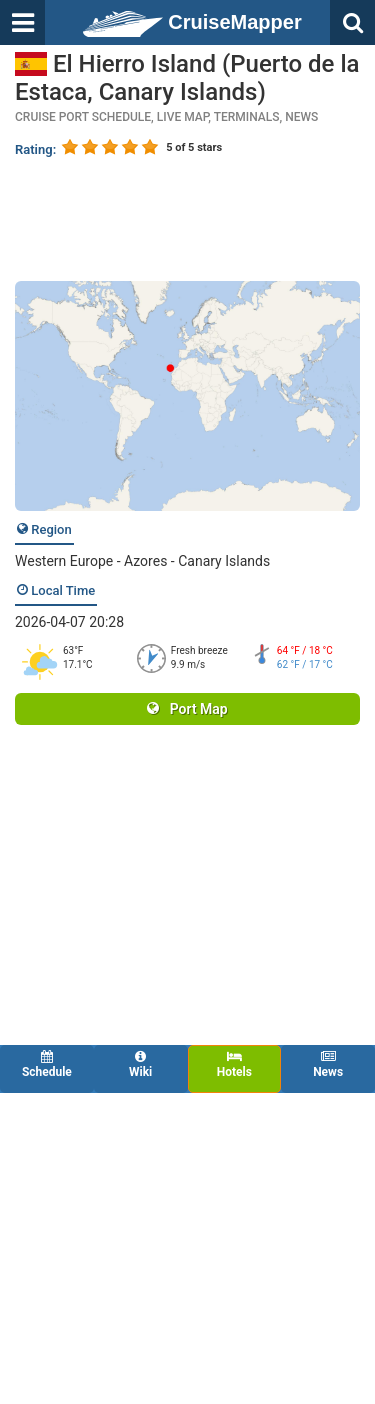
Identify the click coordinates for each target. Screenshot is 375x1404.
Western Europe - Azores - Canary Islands (142, 561)
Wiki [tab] (141, 1064)
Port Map (187, 709)
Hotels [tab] (235, 1064)
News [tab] (328, 1064)
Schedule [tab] (47, 1064)
